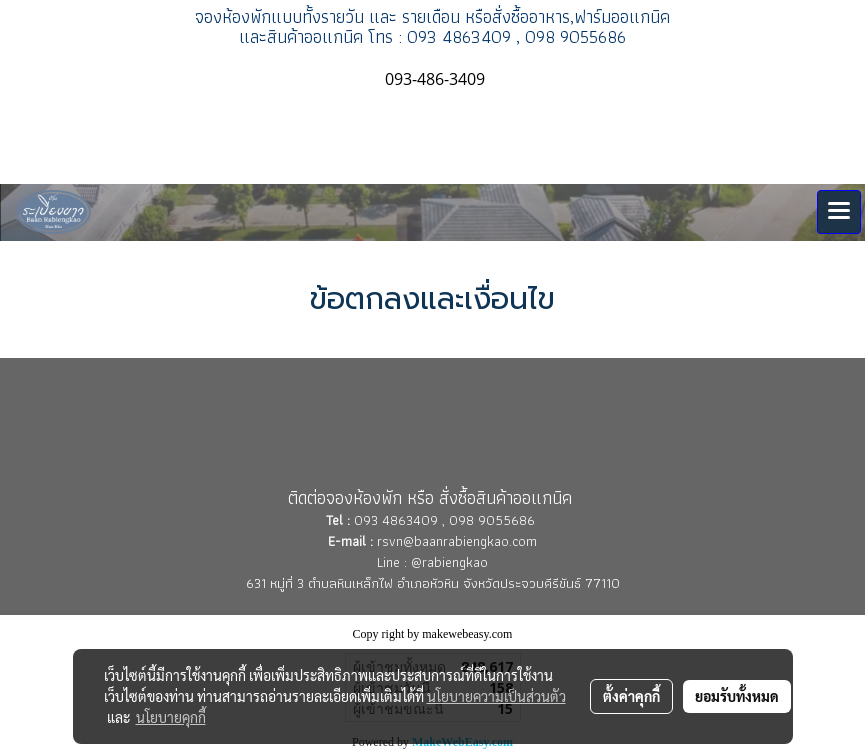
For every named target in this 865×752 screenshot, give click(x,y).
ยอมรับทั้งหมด (737, 696)
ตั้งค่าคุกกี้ (631, 696)
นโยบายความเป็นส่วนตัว (496, 696)
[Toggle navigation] (839, 212)
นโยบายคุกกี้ (171, 717)
